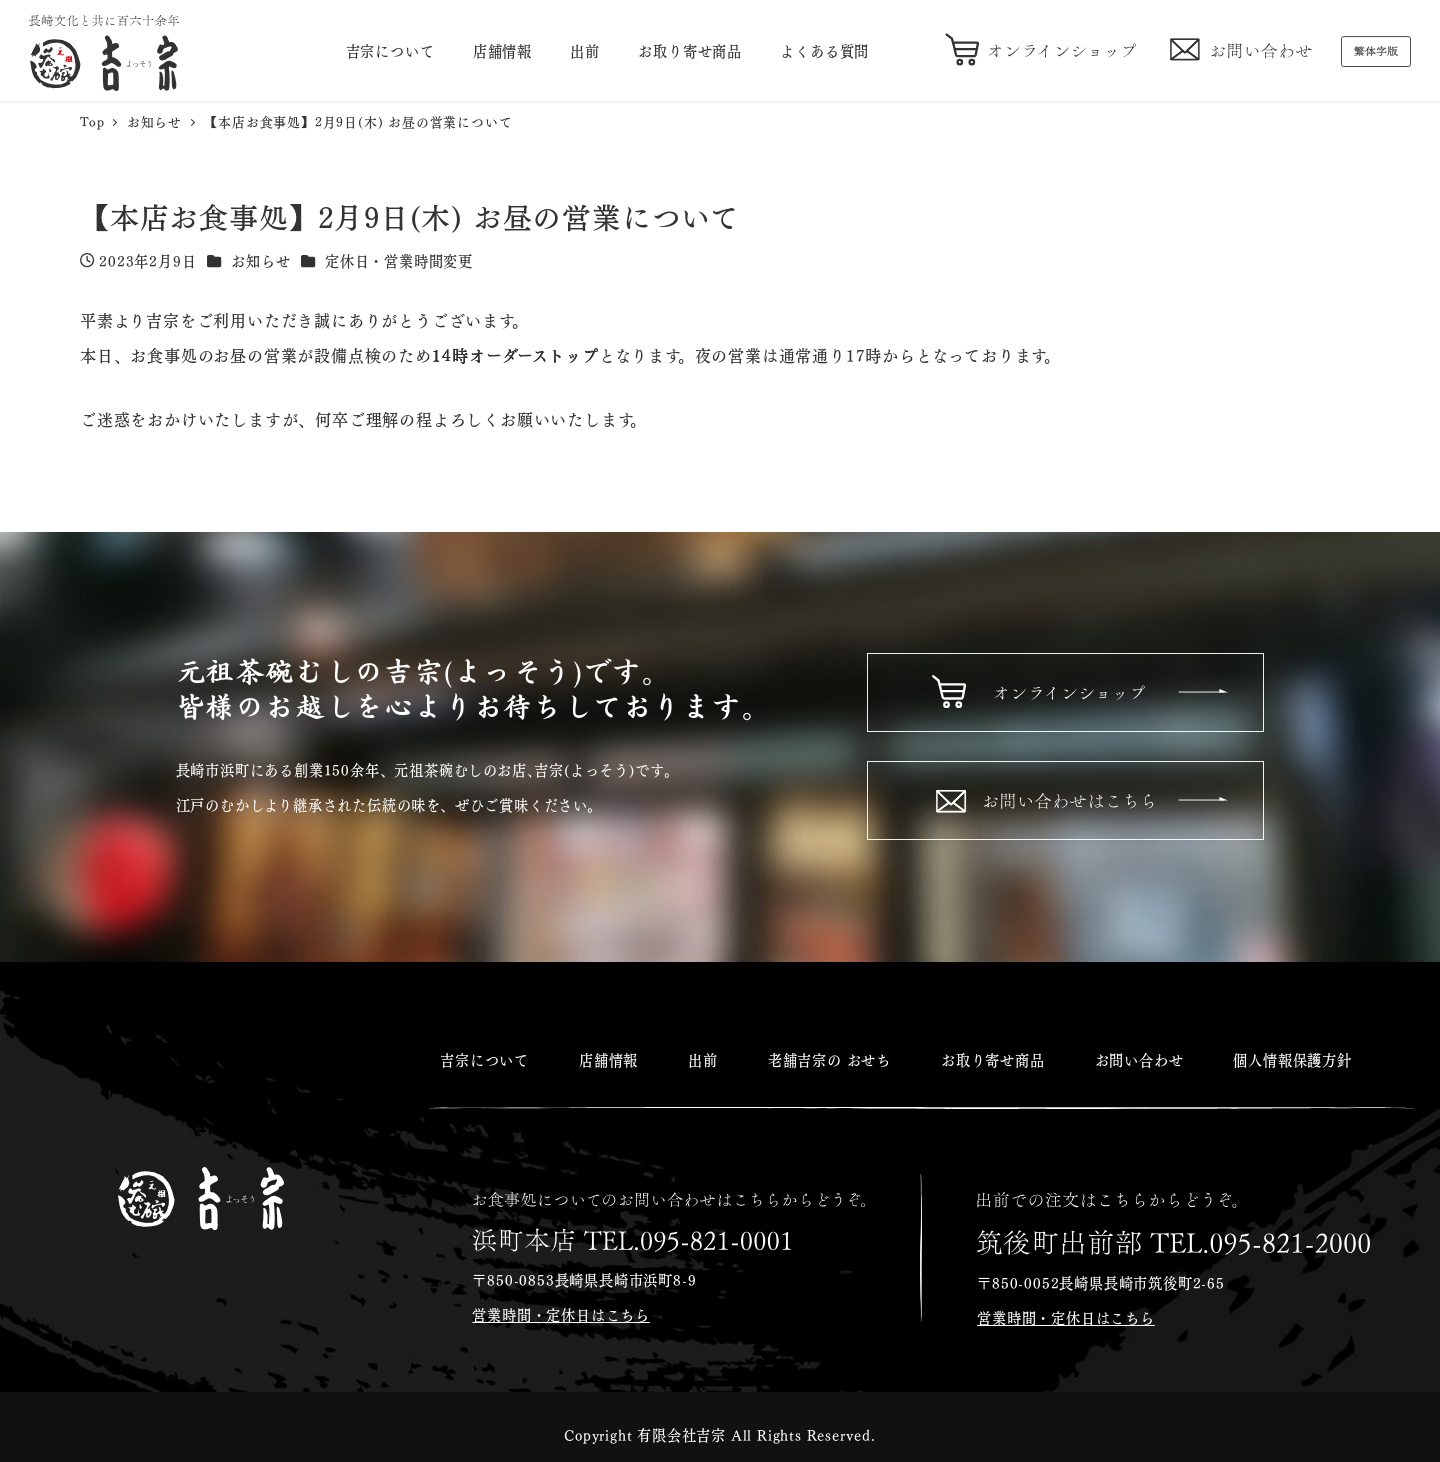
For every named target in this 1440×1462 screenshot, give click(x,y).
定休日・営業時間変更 (399, 260)
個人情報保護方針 (1292, 1059)
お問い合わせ (1139, 1059)
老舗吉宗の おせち (829, 1059)
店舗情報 (608, 1059)
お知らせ (260, 260)
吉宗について (484, 1059)
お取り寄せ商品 (993, 1059)
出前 (703, 1059)
